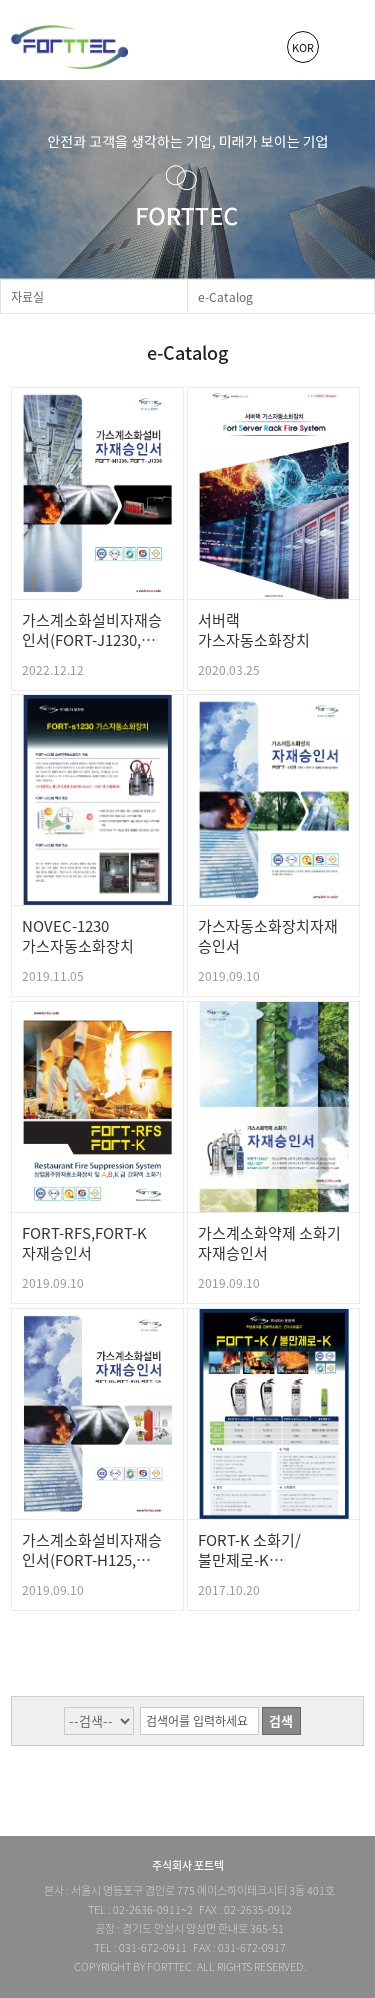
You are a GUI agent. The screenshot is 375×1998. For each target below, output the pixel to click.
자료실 (27, 297)
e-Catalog (225, 297)
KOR (303, 47)
